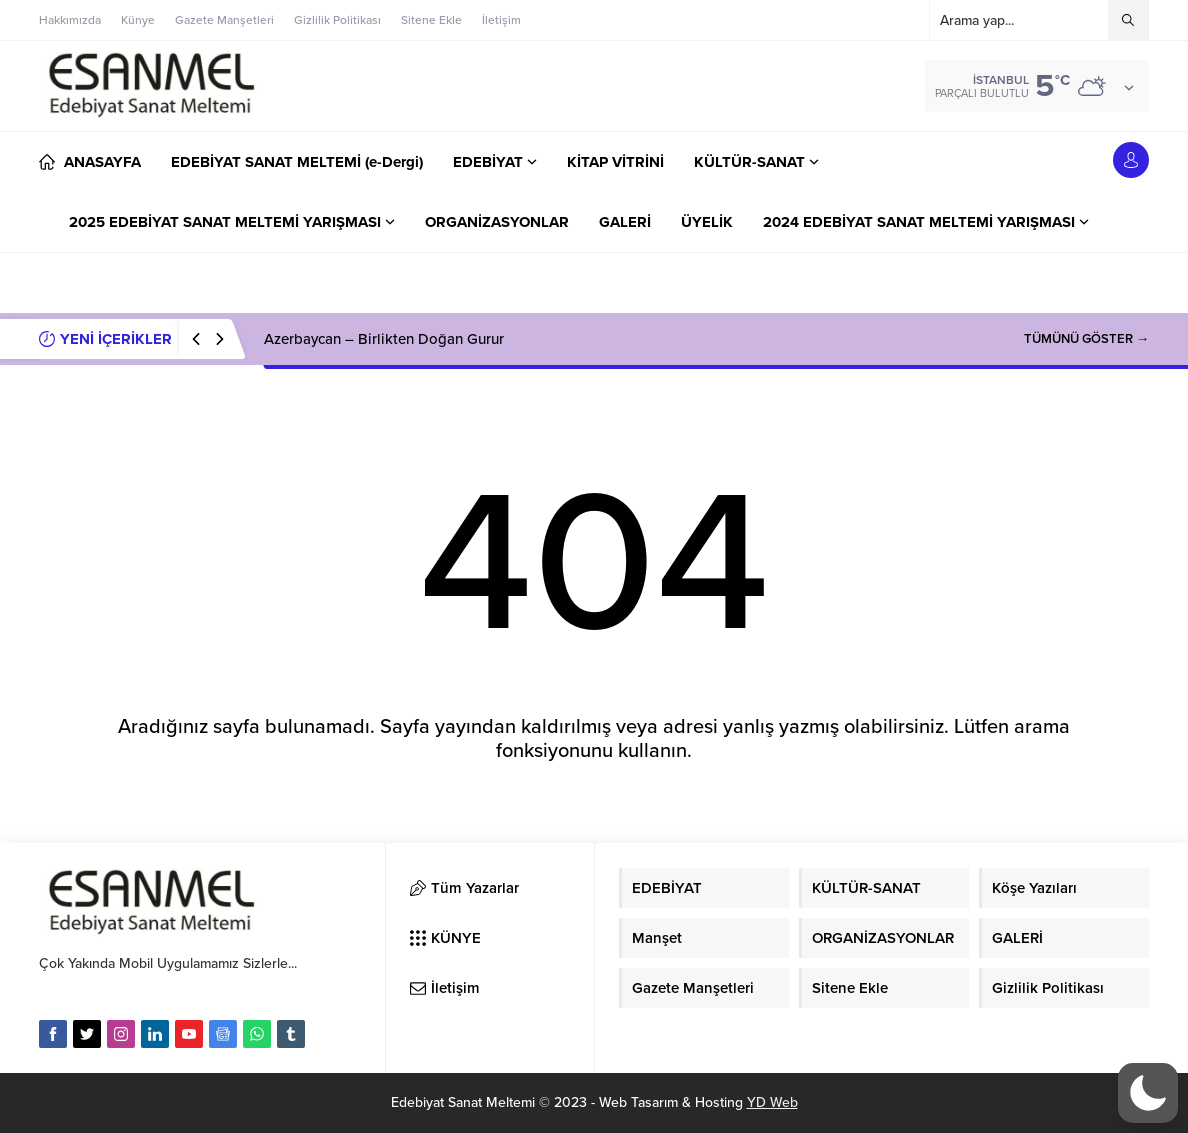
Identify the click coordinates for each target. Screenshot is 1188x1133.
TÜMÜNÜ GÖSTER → (1086, 339)
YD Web (772, 1102)
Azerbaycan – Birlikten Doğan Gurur (384, 339)
